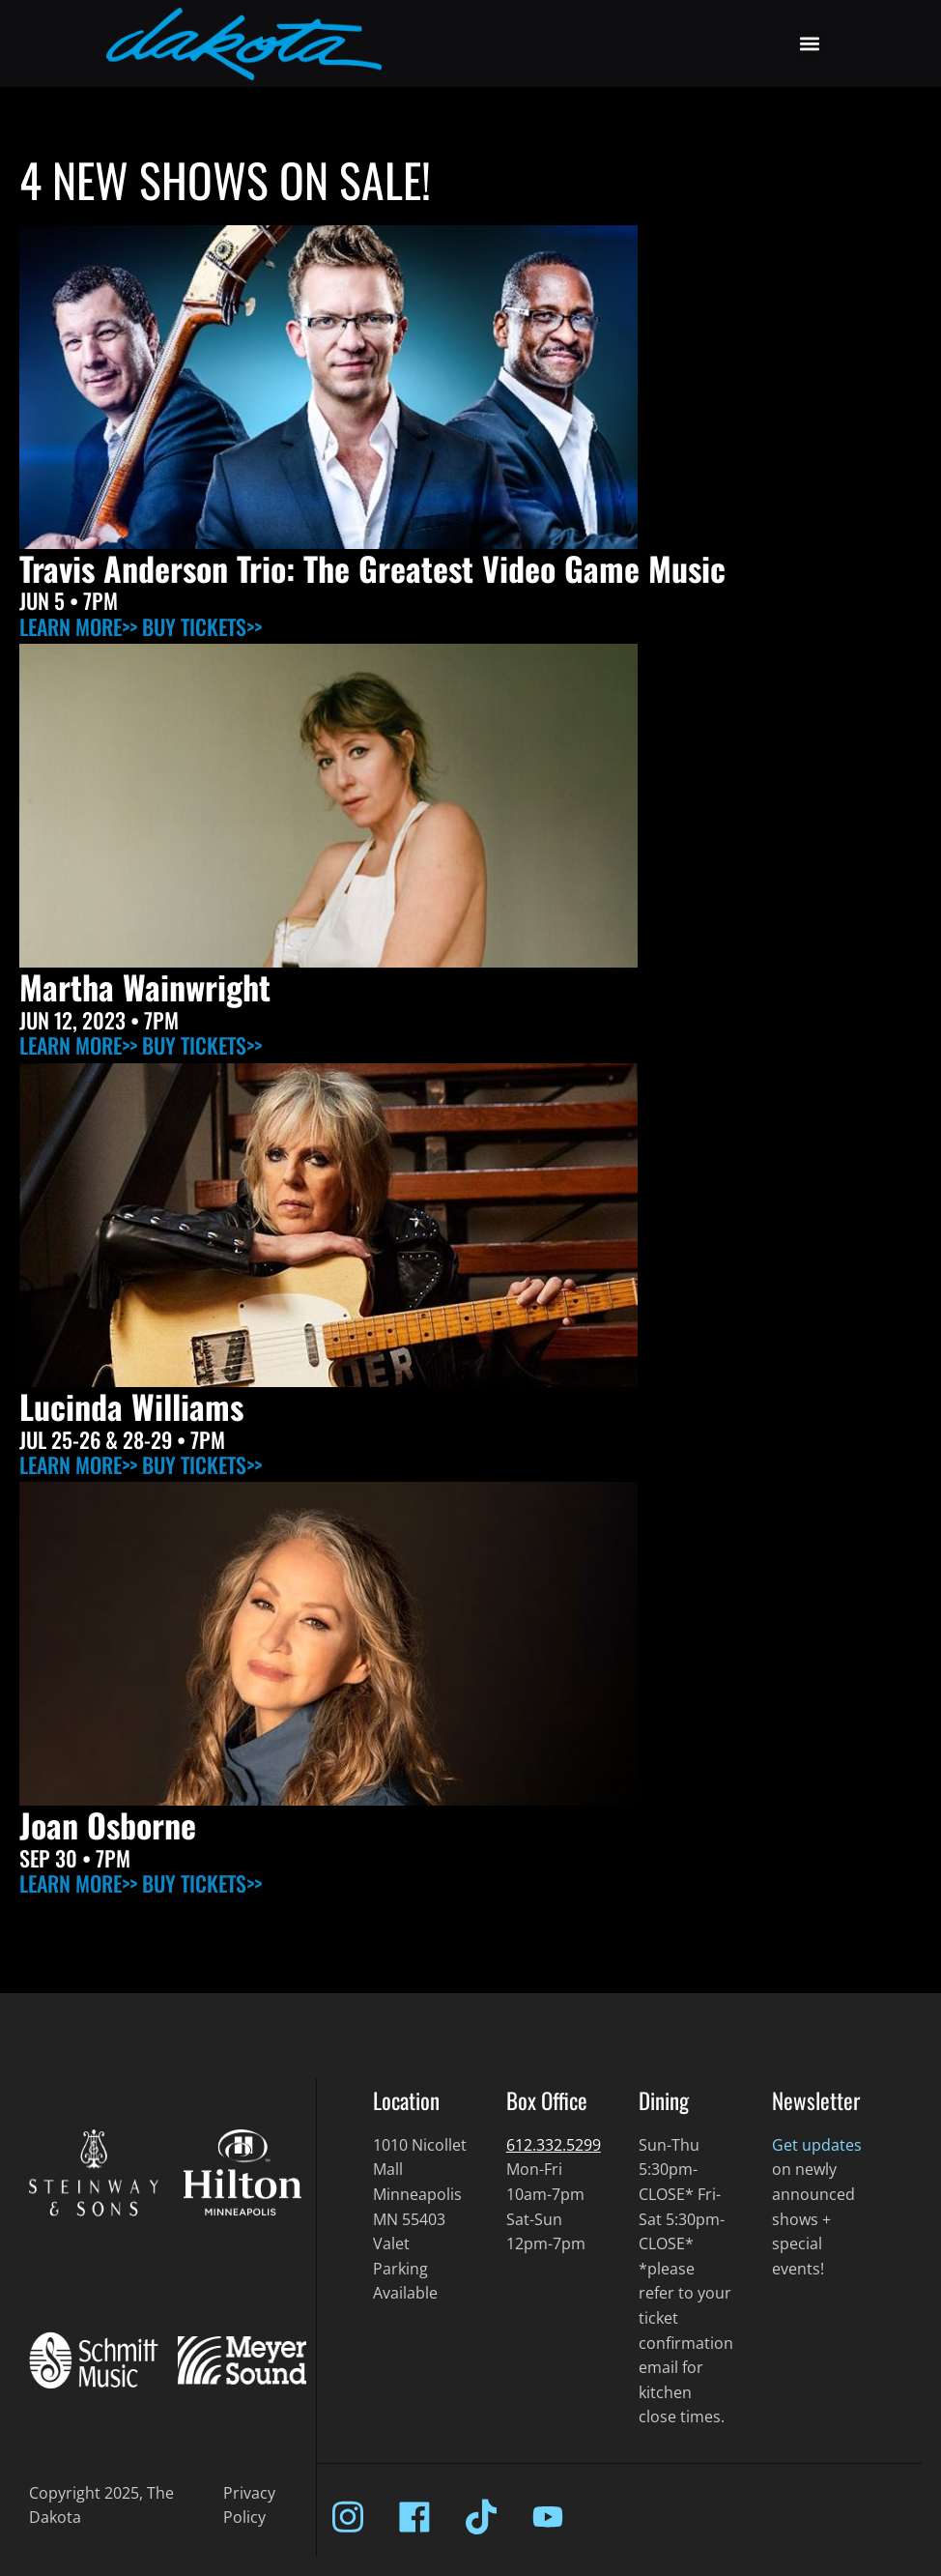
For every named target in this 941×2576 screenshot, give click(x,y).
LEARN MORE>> (78, 626)
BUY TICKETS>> (202, 626)
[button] (809, 44)
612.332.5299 (553, 2145)
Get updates (817, 2145)
